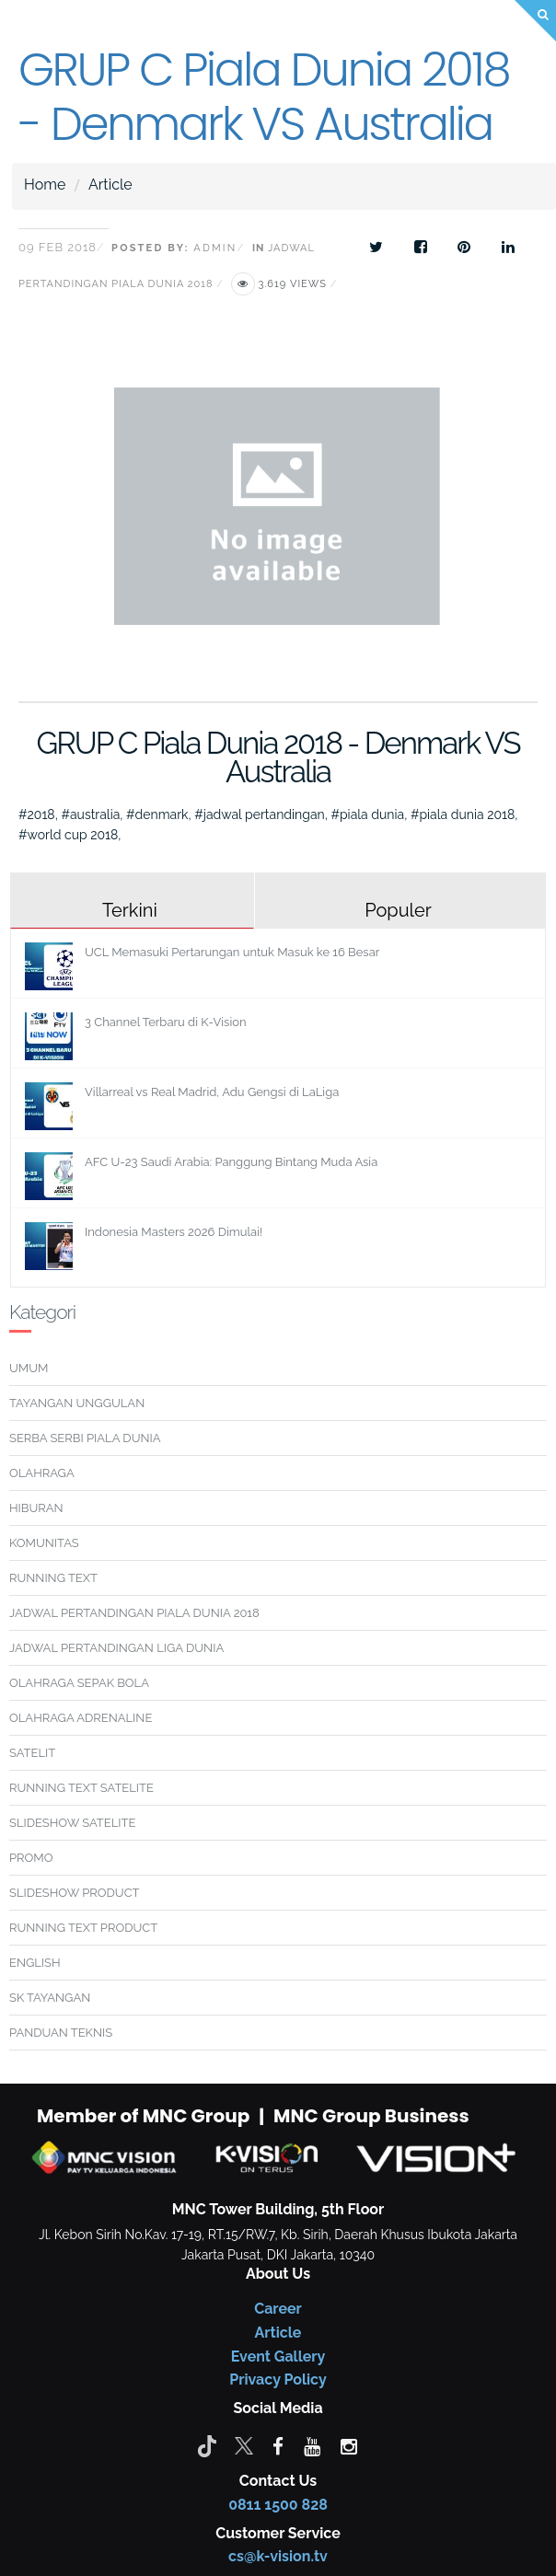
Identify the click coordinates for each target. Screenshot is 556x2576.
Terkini (129, 910)
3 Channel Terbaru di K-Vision (166, 1022)
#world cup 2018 (68, 834)
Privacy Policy (277, 2379)
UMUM (28, 1368)
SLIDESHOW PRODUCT (74, 1893)
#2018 (36, 814)
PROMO (31, 1858)
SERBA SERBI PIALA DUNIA (85, 1438)
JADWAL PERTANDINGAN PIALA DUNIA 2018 (134, 1613)
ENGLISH (35, 1963)
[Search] (535, 20)
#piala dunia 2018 (463, 814)
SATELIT (32, 1753)
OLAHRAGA (42, 1473)
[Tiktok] (207, 2445)
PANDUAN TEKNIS (60, 2032)
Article (110, 184)
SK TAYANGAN (49, 1997)
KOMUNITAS (44, 1543)
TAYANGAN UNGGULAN (77, 1403)
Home (44, 184)
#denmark (157, 814)
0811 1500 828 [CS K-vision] (278, 2504)
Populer (398, 910)
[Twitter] (244, 2445)
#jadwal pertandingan (259, 814)
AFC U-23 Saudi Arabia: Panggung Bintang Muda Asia (231, 1162)
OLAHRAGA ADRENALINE (80, 1718)
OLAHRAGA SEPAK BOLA (79, 1683)
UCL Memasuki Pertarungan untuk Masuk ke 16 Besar (232, 952)
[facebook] (278, 2445)
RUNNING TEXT (53, 1578)
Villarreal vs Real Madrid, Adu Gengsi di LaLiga (212, 1092)
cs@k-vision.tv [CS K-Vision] (278, 2556)
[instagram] (348, 2445)
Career (278, 2308)
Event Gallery (278, 2356)
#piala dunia (367, 814)
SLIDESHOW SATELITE (72, 1823)
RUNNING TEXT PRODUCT (83, 1928)
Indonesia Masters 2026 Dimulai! (173, 1232)
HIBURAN (36, 1508)
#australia (90, 814)
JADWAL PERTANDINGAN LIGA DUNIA (116, 1648)
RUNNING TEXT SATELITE (81, 1788)
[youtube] (312, 2445)
